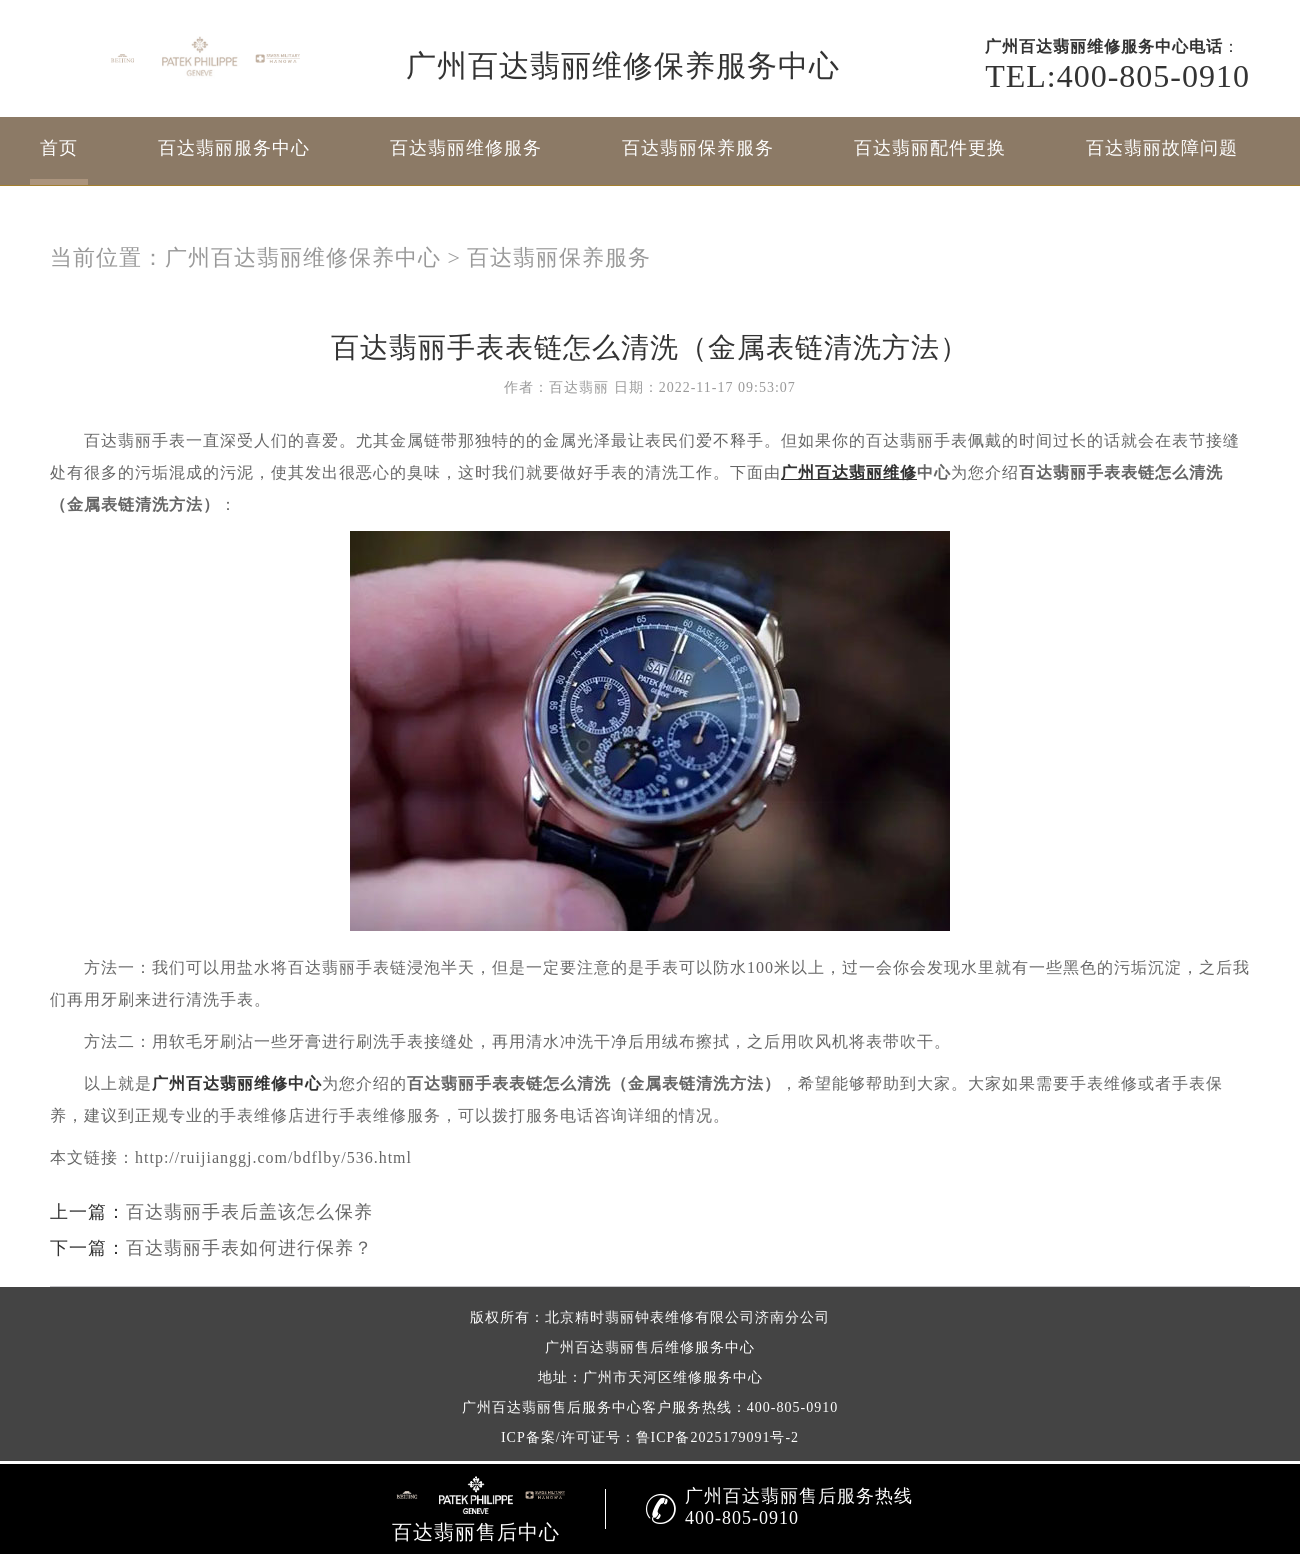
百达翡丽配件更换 (930, 148)
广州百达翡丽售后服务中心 (552, 1407)
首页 (59, 148)
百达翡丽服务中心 (234, 148)
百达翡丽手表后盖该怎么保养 (249, 1212)
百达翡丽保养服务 (698, 148)
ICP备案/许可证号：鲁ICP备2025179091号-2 (650, 1437)
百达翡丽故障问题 (1162, 148)
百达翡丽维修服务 (466, 148)
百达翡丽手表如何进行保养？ (249, 1248)
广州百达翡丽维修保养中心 (303, 257)
